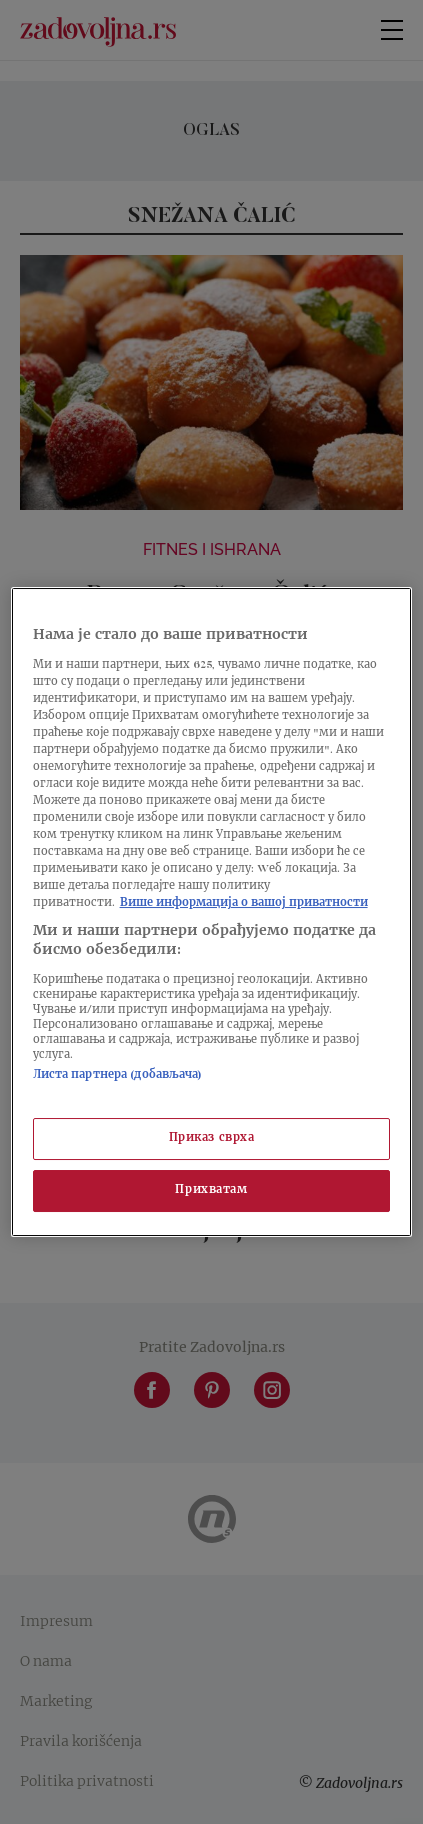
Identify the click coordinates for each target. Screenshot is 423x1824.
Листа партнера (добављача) (118, 1075)
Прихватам (211, 1190)
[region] (212, 912)
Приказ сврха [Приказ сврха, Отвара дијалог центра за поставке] (212, 1138)
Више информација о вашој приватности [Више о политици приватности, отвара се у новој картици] (244, 904)
